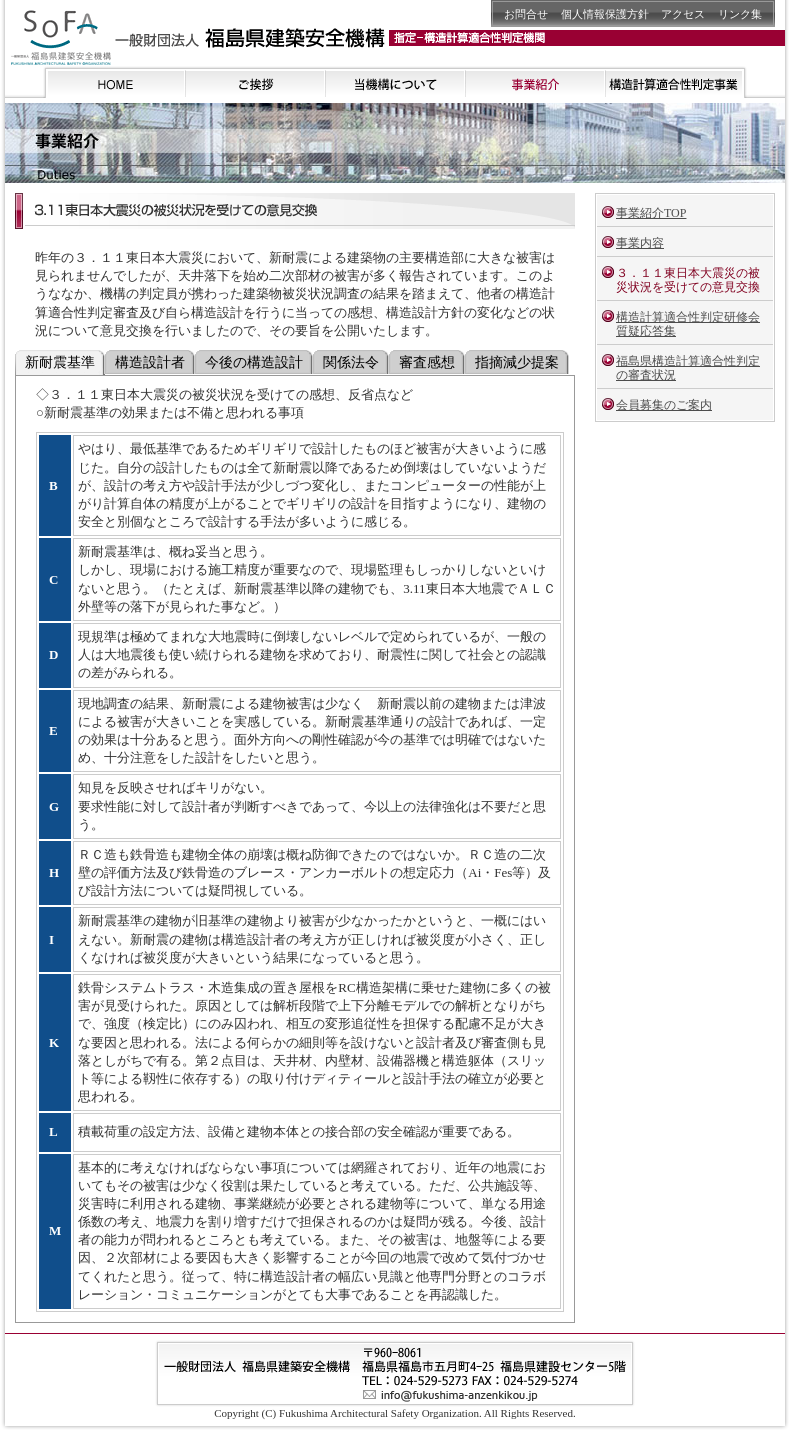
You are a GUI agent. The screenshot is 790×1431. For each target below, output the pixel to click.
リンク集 (740, 14)
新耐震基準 (60, 362)
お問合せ (526, 14)
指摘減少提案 (517, 362)
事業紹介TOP (651, 213)
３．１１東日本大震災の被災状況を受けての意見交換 (688, 280)
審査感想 (427, 362)
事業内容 (640, 243)
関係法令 (351, 362)
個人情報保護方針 (605, 14)
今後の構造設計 (254, 362)
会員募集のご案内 (664, 405)
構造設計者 (150, 362)
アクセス (683, 14)
